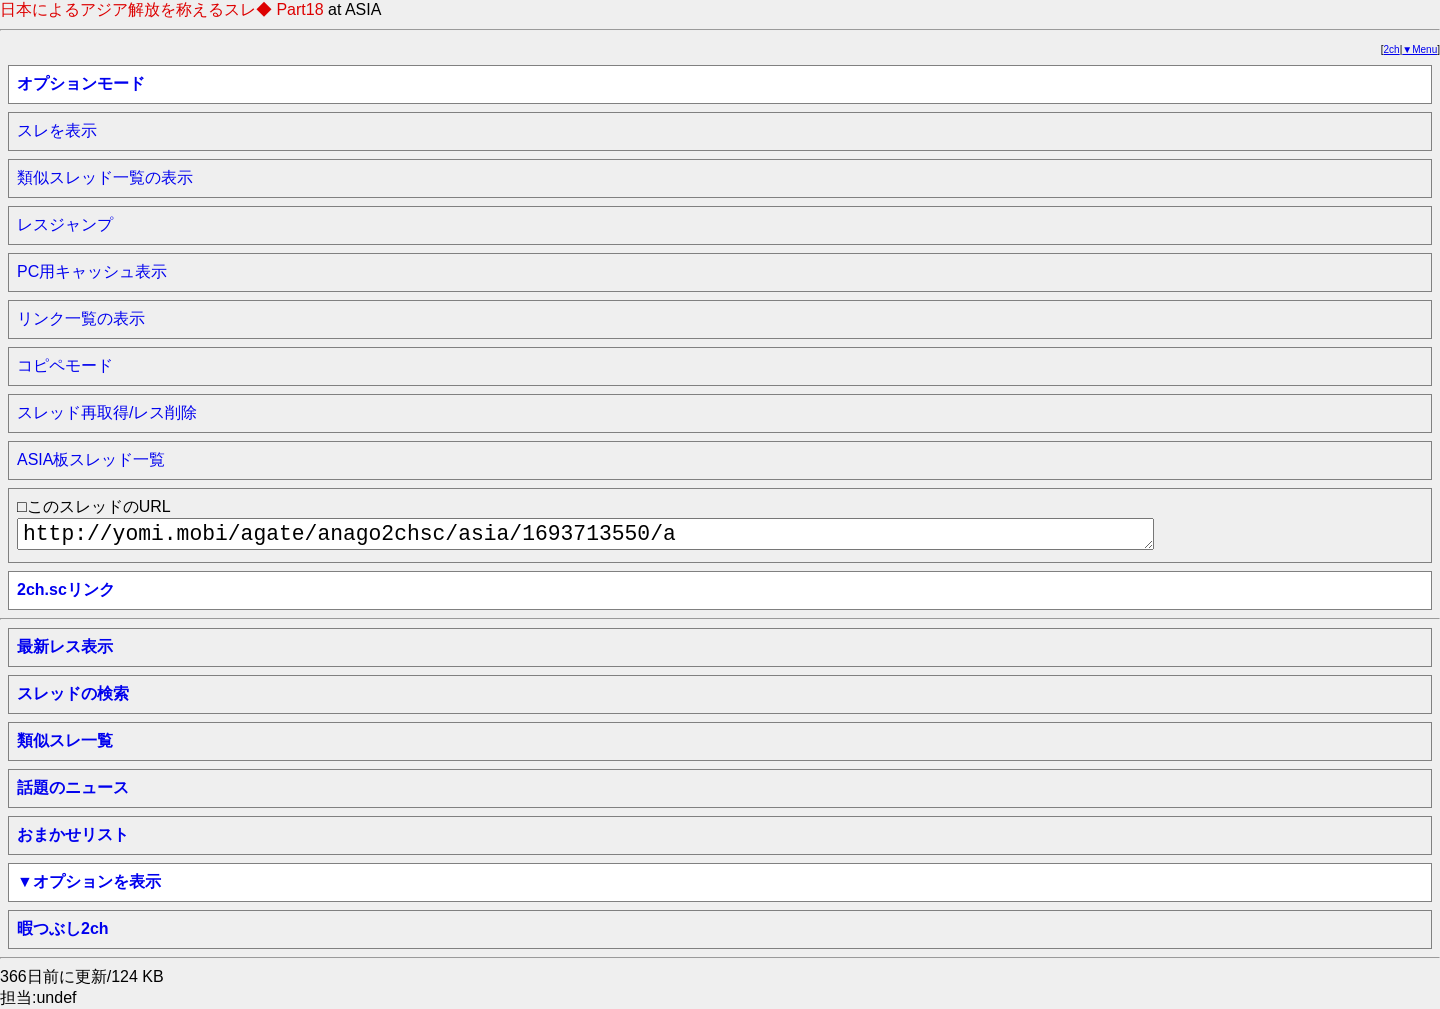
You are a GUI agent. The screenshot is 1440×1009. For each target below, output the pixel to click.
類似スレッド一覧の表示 (105, 177)
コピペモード (65, 365)
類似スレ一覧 (65, 740)
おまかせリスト (73, 834)
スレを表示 (57, 130)
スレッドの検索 (73, 693)
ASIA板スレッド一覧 (91, 459)
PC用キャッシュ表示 (92, 271)
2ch (1392, 49)
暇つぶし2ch (63, 928)
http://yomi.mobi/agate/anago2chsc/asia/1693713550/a (585, 534)
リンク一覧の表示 (81, 318)
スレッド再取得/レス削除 (107, 412)
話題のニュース (73, 787)
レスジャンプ (65, 224)
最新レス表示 (65, 646)
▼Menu (1419, 49)
